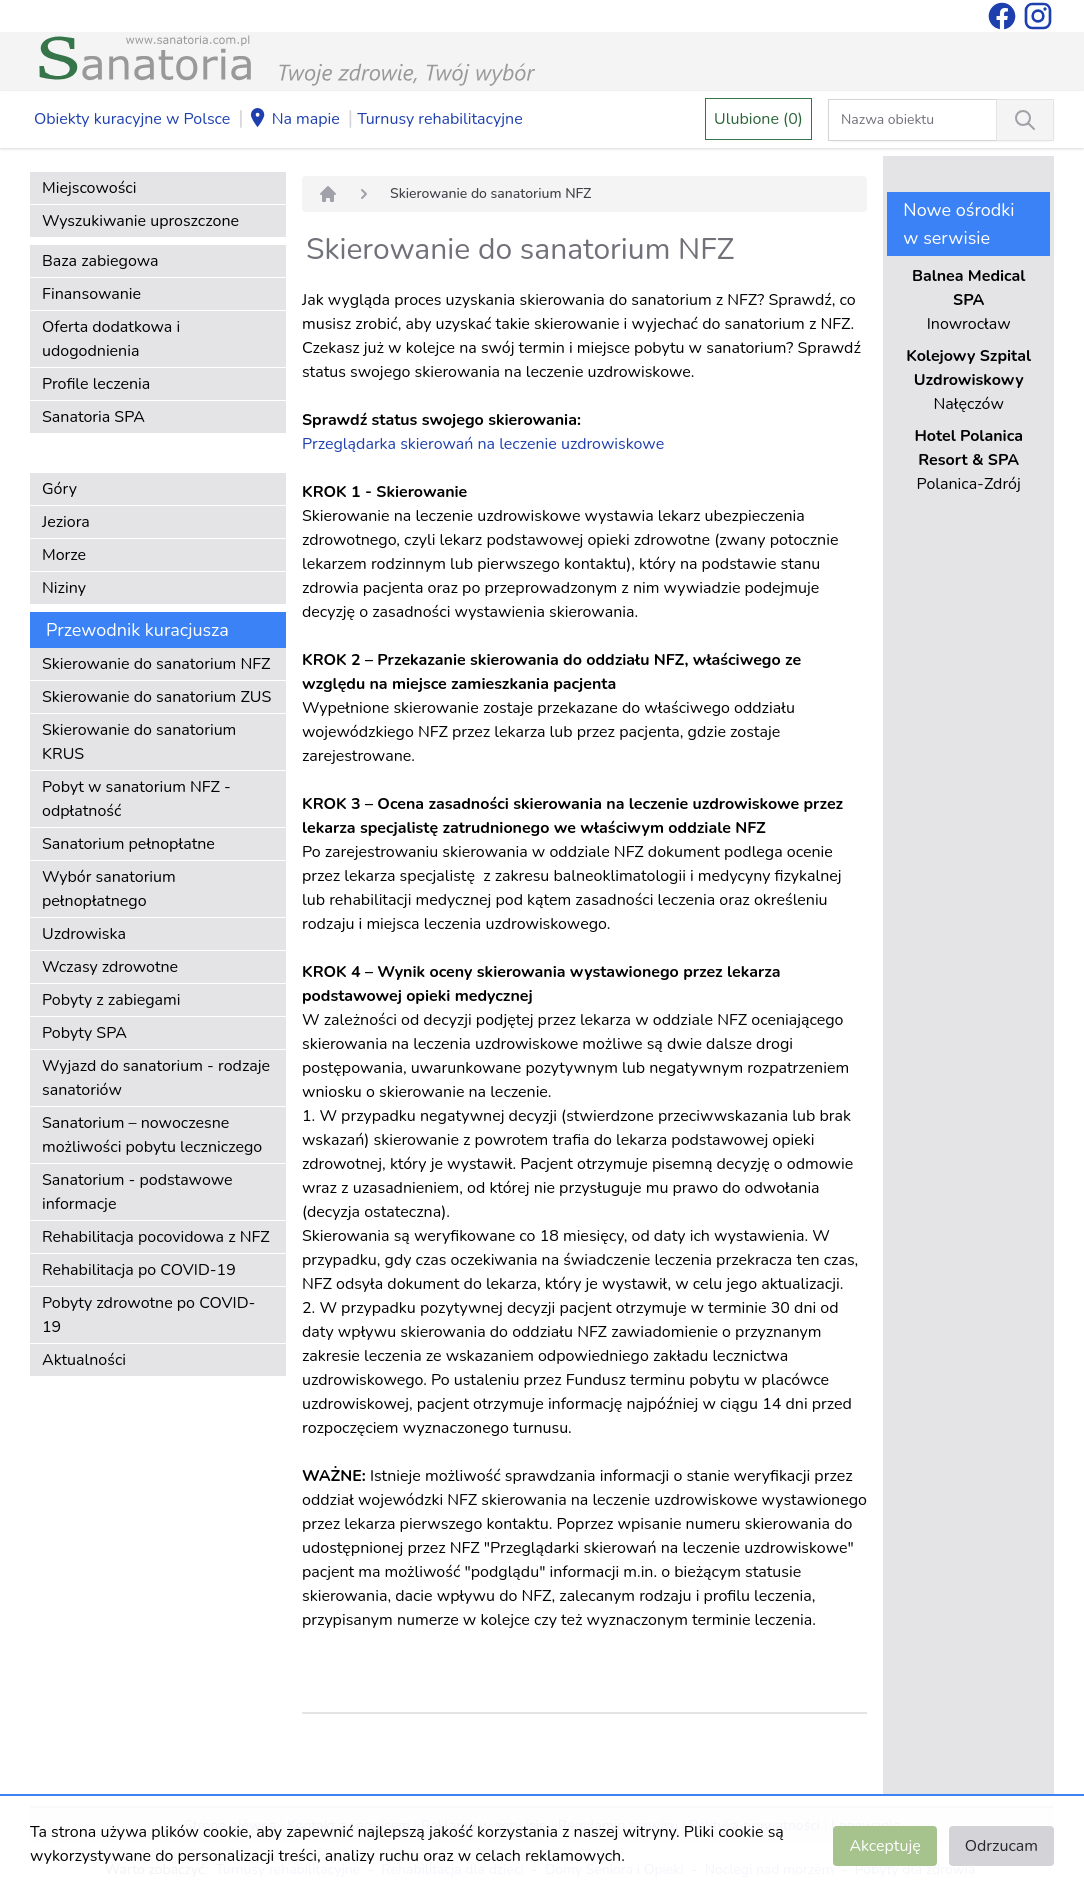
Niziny (64, 588)
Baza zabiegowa (100, 261)
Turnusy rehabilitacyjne (439, 119)
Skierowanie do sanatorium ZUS (156, 697)
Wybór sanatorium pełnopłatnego (109, 889)
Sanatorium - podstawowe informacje (137, 1192)
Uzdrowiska (84, 934)
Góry (59, 489)
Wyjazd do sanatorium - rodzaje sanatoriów (156, 1078)
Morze (64, 555)
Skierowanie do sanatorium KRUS (139, 742)
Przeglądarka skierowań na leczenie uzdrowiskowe (483, 444)
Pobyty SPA (84, 1033)
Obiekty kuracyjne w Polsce (132, 119)
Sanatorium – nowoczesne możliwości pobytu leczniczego (152, 1135)
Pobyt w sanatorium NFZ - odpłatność (136, 799)
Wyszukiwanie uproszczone (140, 221)
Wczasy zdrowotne (110, 967)
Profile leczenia (96, 384)
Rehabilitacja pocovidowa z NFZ (156, 1237)
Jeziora (66, 522)
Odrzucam (1001, 1846)
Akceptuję (884, 1846)
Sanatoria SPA (93, 417)
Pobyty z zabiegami (111, 1000)
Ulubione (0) (758, 119)
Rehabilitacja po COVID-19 (139, 1270)
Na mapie (294, 120)
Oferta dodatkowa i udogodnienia (111, 339)
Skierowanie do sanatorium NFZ (156, 664)
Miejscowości (89, 188)
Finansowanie (91, 294)
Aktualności (84, 1360)
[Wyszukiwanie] (1025, 120)
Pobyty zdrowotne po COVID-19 (148, 1315)
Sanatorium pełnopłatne (128, 844)
